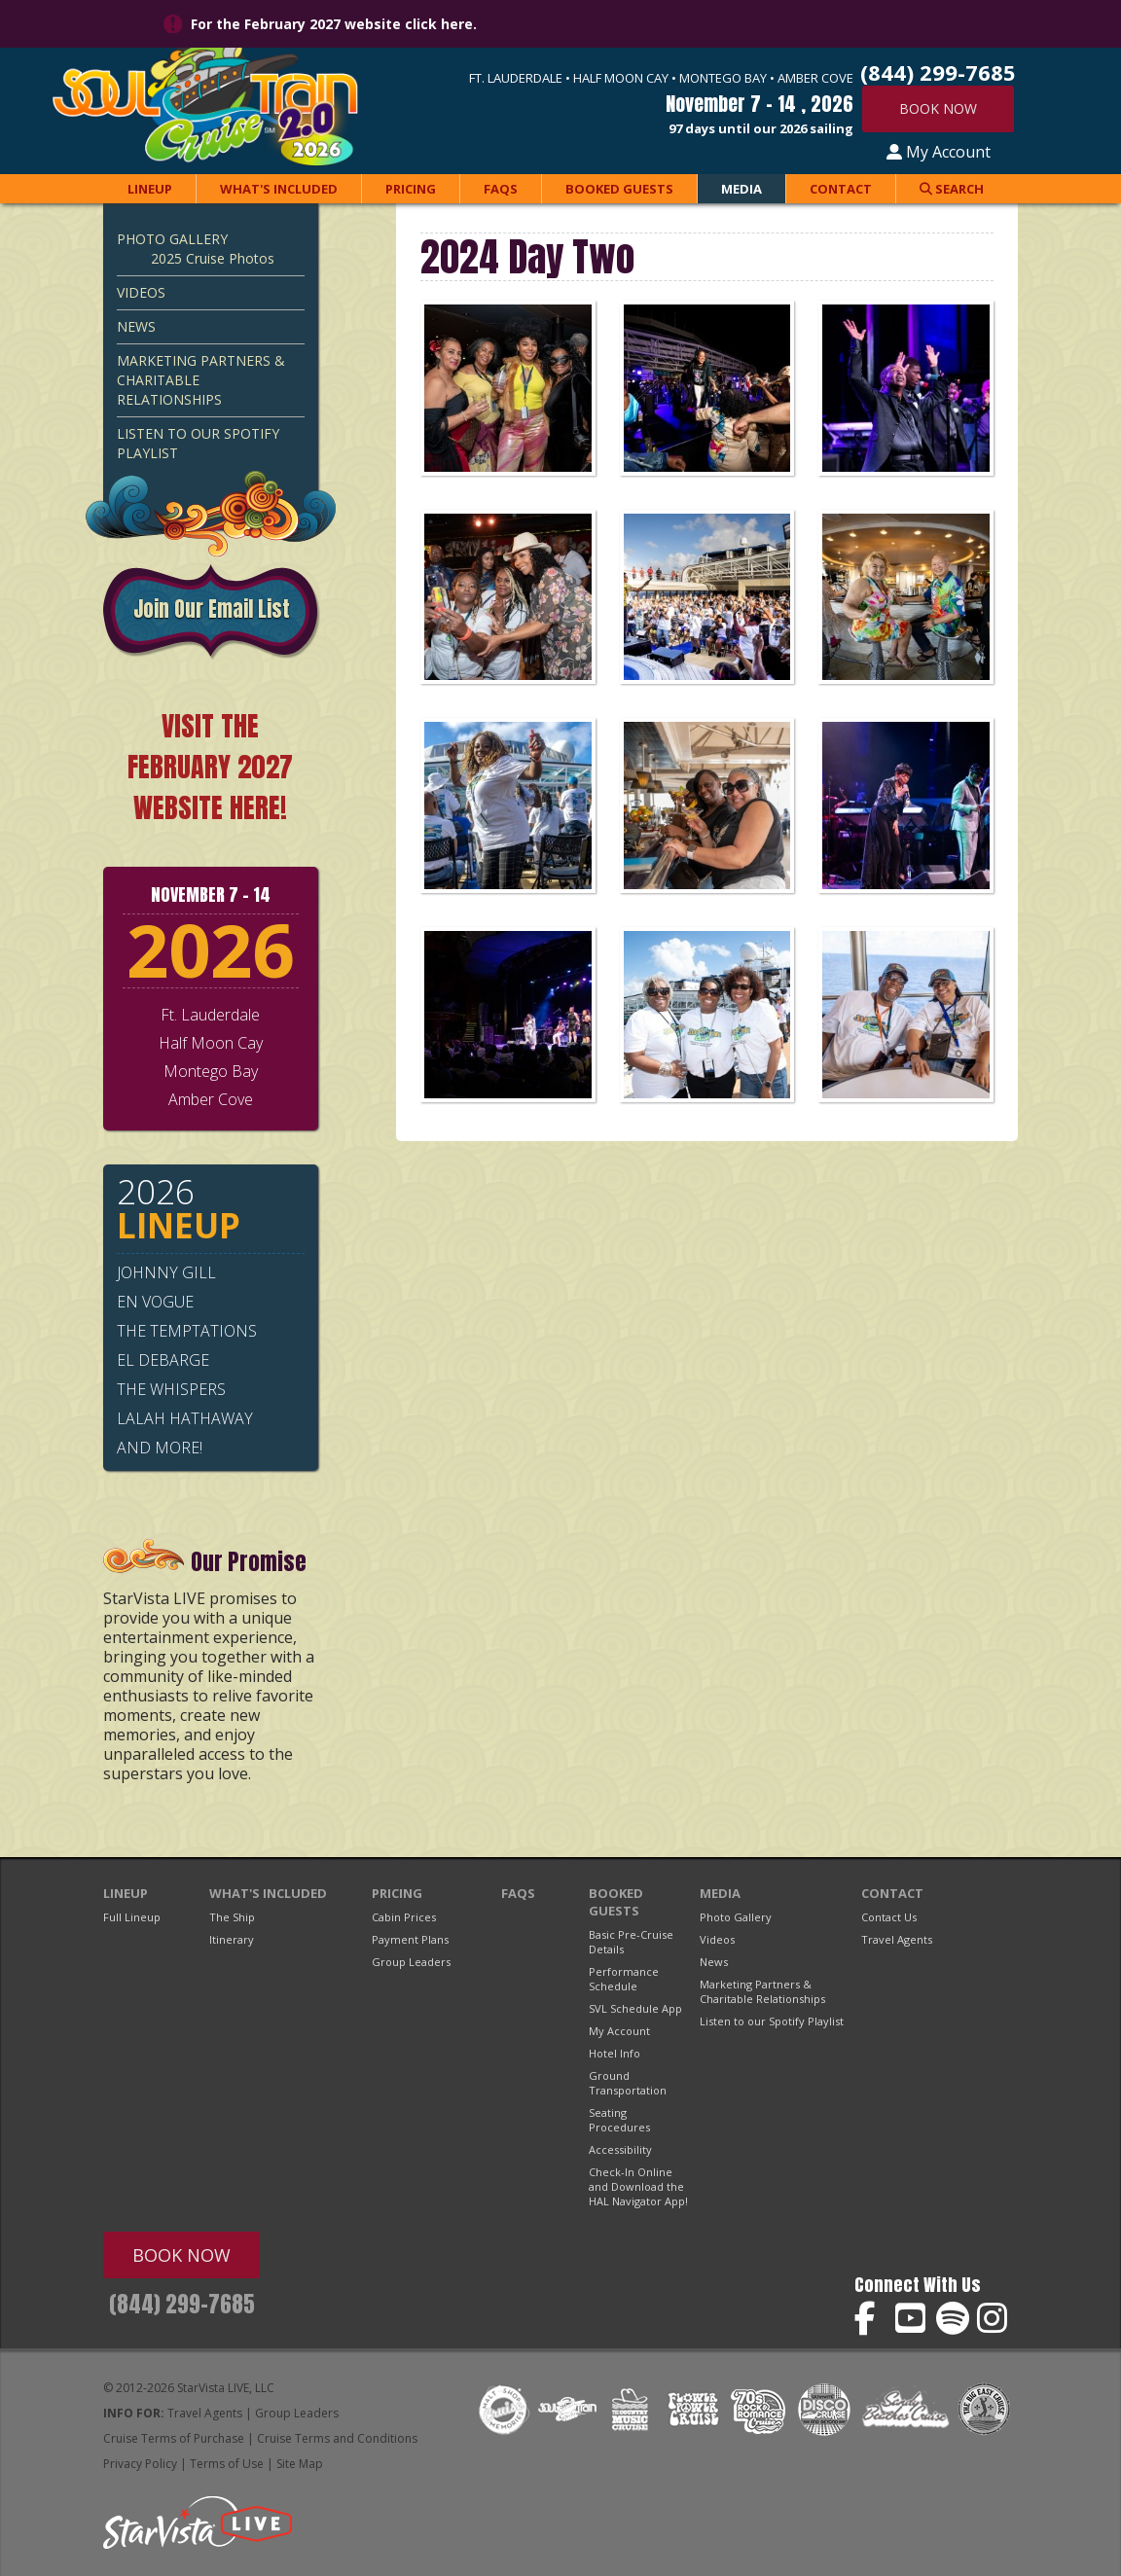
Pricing (410, 188)
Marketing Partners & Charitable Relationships (201, 380)
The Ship (232, 1917)
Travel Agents (896, 1939)
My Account (938, 151)
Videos (141, 292)
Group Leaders (411, 1961)
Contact (841, 188)
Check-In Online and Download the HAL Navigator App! (638, 2186)
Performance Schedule (624, 1978)
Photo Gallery (172, 239)
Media (741, 188)
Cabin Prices (404, 1917)
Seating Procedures (619, 2119)
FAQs (501, 188)
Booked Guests (619, 188)
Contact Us (889, 1917)
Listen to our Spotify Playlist (198, 443)
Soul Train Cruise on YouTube (912, 2319)
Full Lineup (132, 1917)
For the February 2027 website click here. (334, 24)
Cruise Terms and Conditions (337, 2438)
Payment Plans (410, 1939)
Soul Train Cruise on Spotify (953, 2319)
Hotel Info (614, 2053)
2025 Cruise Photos (212, 258)
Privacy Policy (140, 2463)
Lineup (149, 188)
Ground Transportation (628, 2082)
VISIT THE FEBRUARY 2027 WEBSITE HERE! (210, 766)
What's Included (279, 188)
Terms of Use (227, 2463)
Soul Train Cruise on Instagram (994, 2319)
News (136, 326)
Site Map (299, 2463)
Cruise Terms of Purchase (173, 2438)
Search (952, 188)
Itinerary (231, 1939)
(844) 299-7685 (182, 2304)
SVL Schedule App (635, 2008)
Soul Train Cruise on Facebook (871, 2319)
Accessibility (620, 2149)
